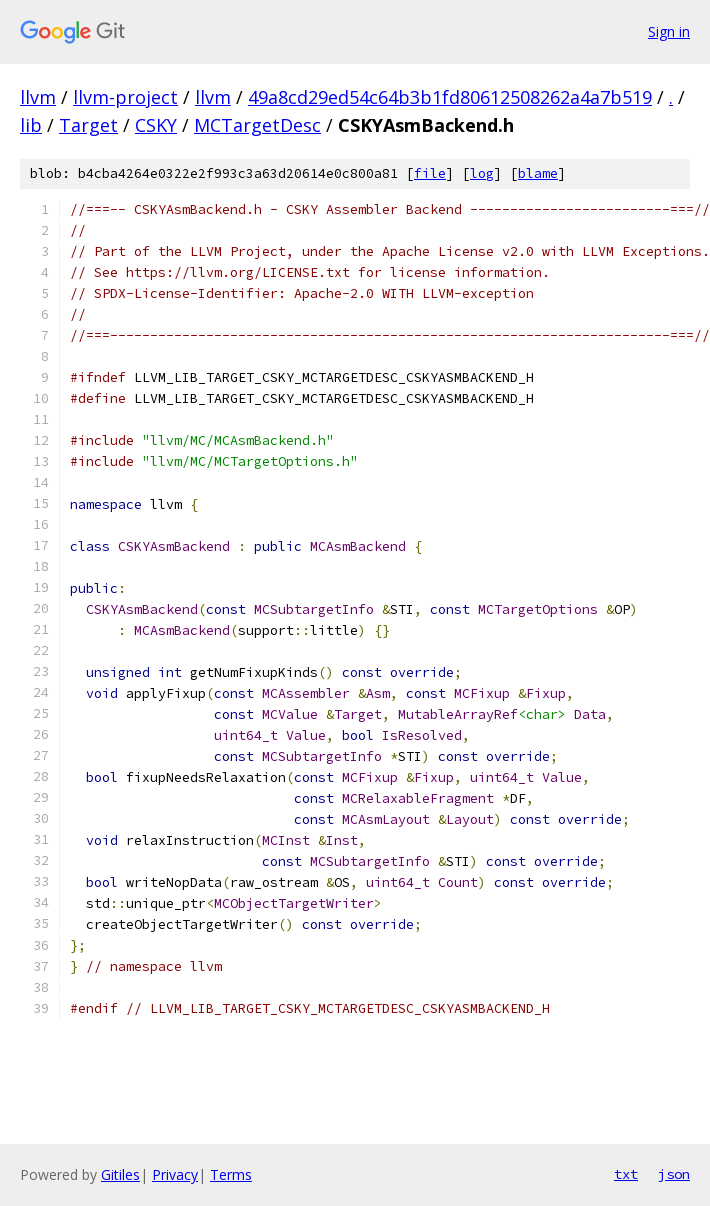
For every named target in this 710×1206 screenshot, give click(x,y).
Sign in (669, 31)
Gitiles (120, 1174)
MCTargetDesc (257, 125)
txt (626, 1174)
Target (88, 125)
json (674, 1174)
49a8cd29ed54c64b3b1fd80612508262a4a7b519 (450, 97)
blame (538, 173)
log (482, 173)
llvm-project (125, 97)
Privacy (175, 1174)
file (430, 173)
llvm (38, 97)
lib (31, 125)
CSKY (156, 125)
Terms (231, 1174)
